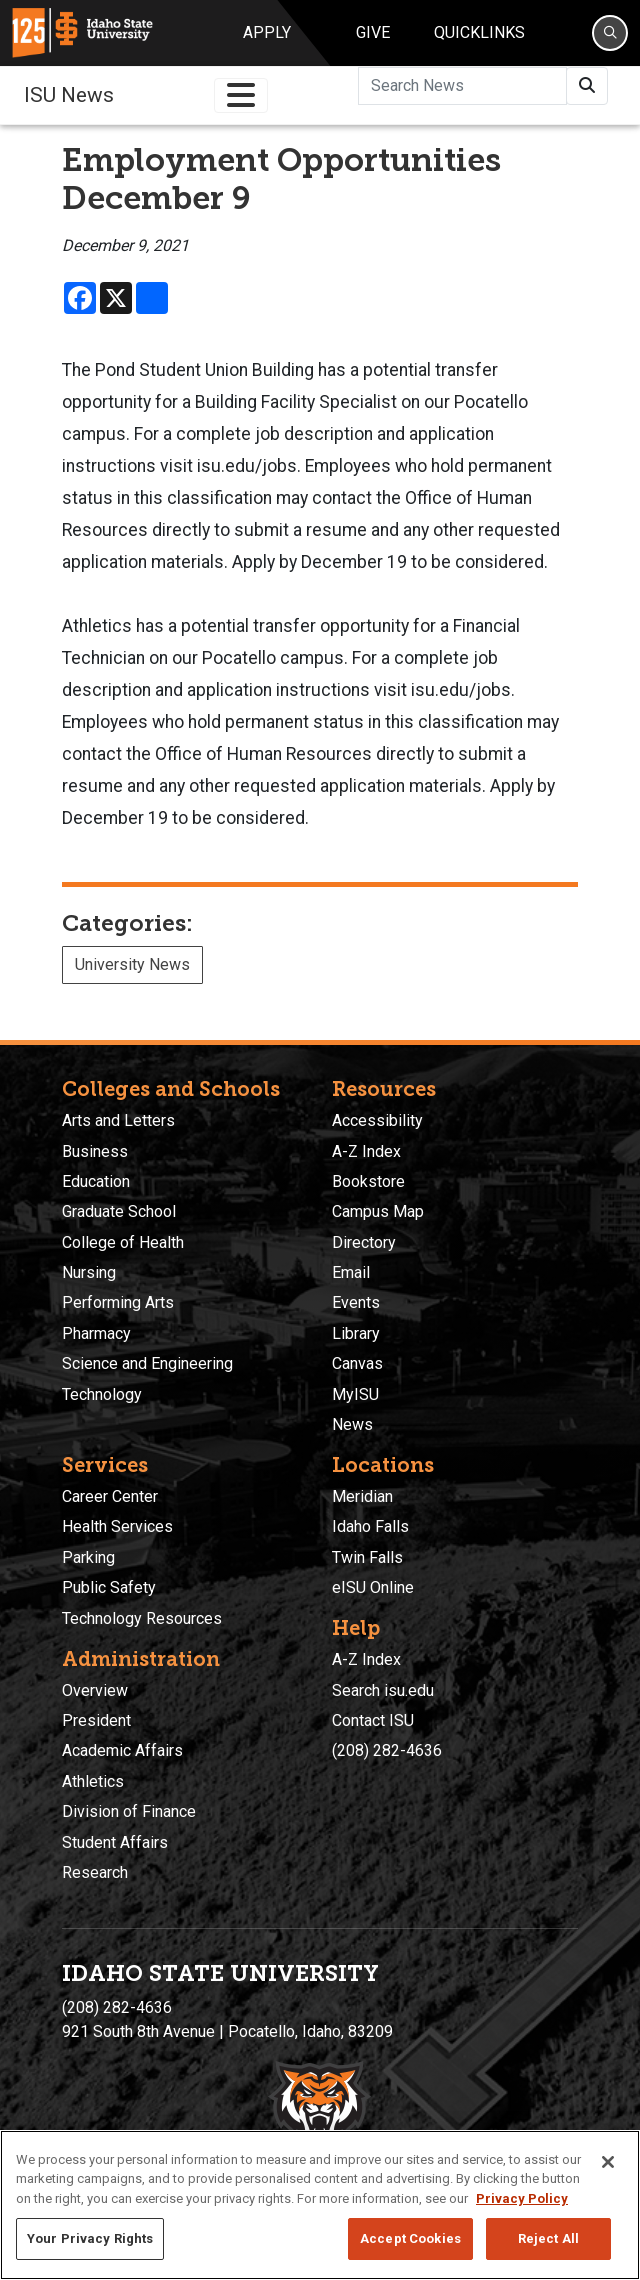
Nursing (89, 1272)
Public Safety (109, 1587)
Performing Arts (118, 1302)
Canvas (357, 1363)
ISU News (69, 95)
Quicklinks (479, 32)
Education (96, 1181)
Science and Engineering (147, 1363)
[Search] (610, 33)
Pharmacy (96, 1333)
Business (95, 1151)
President (96, 1720)
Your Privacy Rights (90, 2238)
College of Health (123, 1242)
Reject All (548, 2238)
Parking (88, 1557)
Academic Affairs (122, 1750)
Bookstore (368, 1181)
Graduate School (119, 1211)
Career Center (110, 1496)
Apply (267, 32)
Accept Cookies (410, 2238)
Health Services (117, 1526)
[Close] (608, 2162)
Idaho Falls (370, 1526)
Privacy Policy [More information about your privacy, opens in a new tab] (522, 2198)
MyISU (355, 1394)
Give (373, 32)
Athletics (93, 1781)
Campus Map (378, 1211)
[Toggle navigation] (241, 95)
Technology (102, 1394)
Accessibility (377, 1120)
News (352, 1424)
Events (356, 1302)
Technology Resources (142, 1618)
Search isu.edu (383, 1690)
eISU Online (373, 1587)
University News (132, 964)
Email (351, 1272)
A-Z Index (366, 1151)
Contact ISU (373, 1720)
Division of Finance (129, 1811)
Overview (95, 1690)
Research (95, 1872)
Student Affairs (115, 1842)
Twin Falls (367, 1557)
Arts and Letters (118, 1120)
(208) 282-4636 (387, 1750)
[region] (320, 2205)
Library (356, 1333)
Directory (364, 1242)
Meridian (362, 1496)
